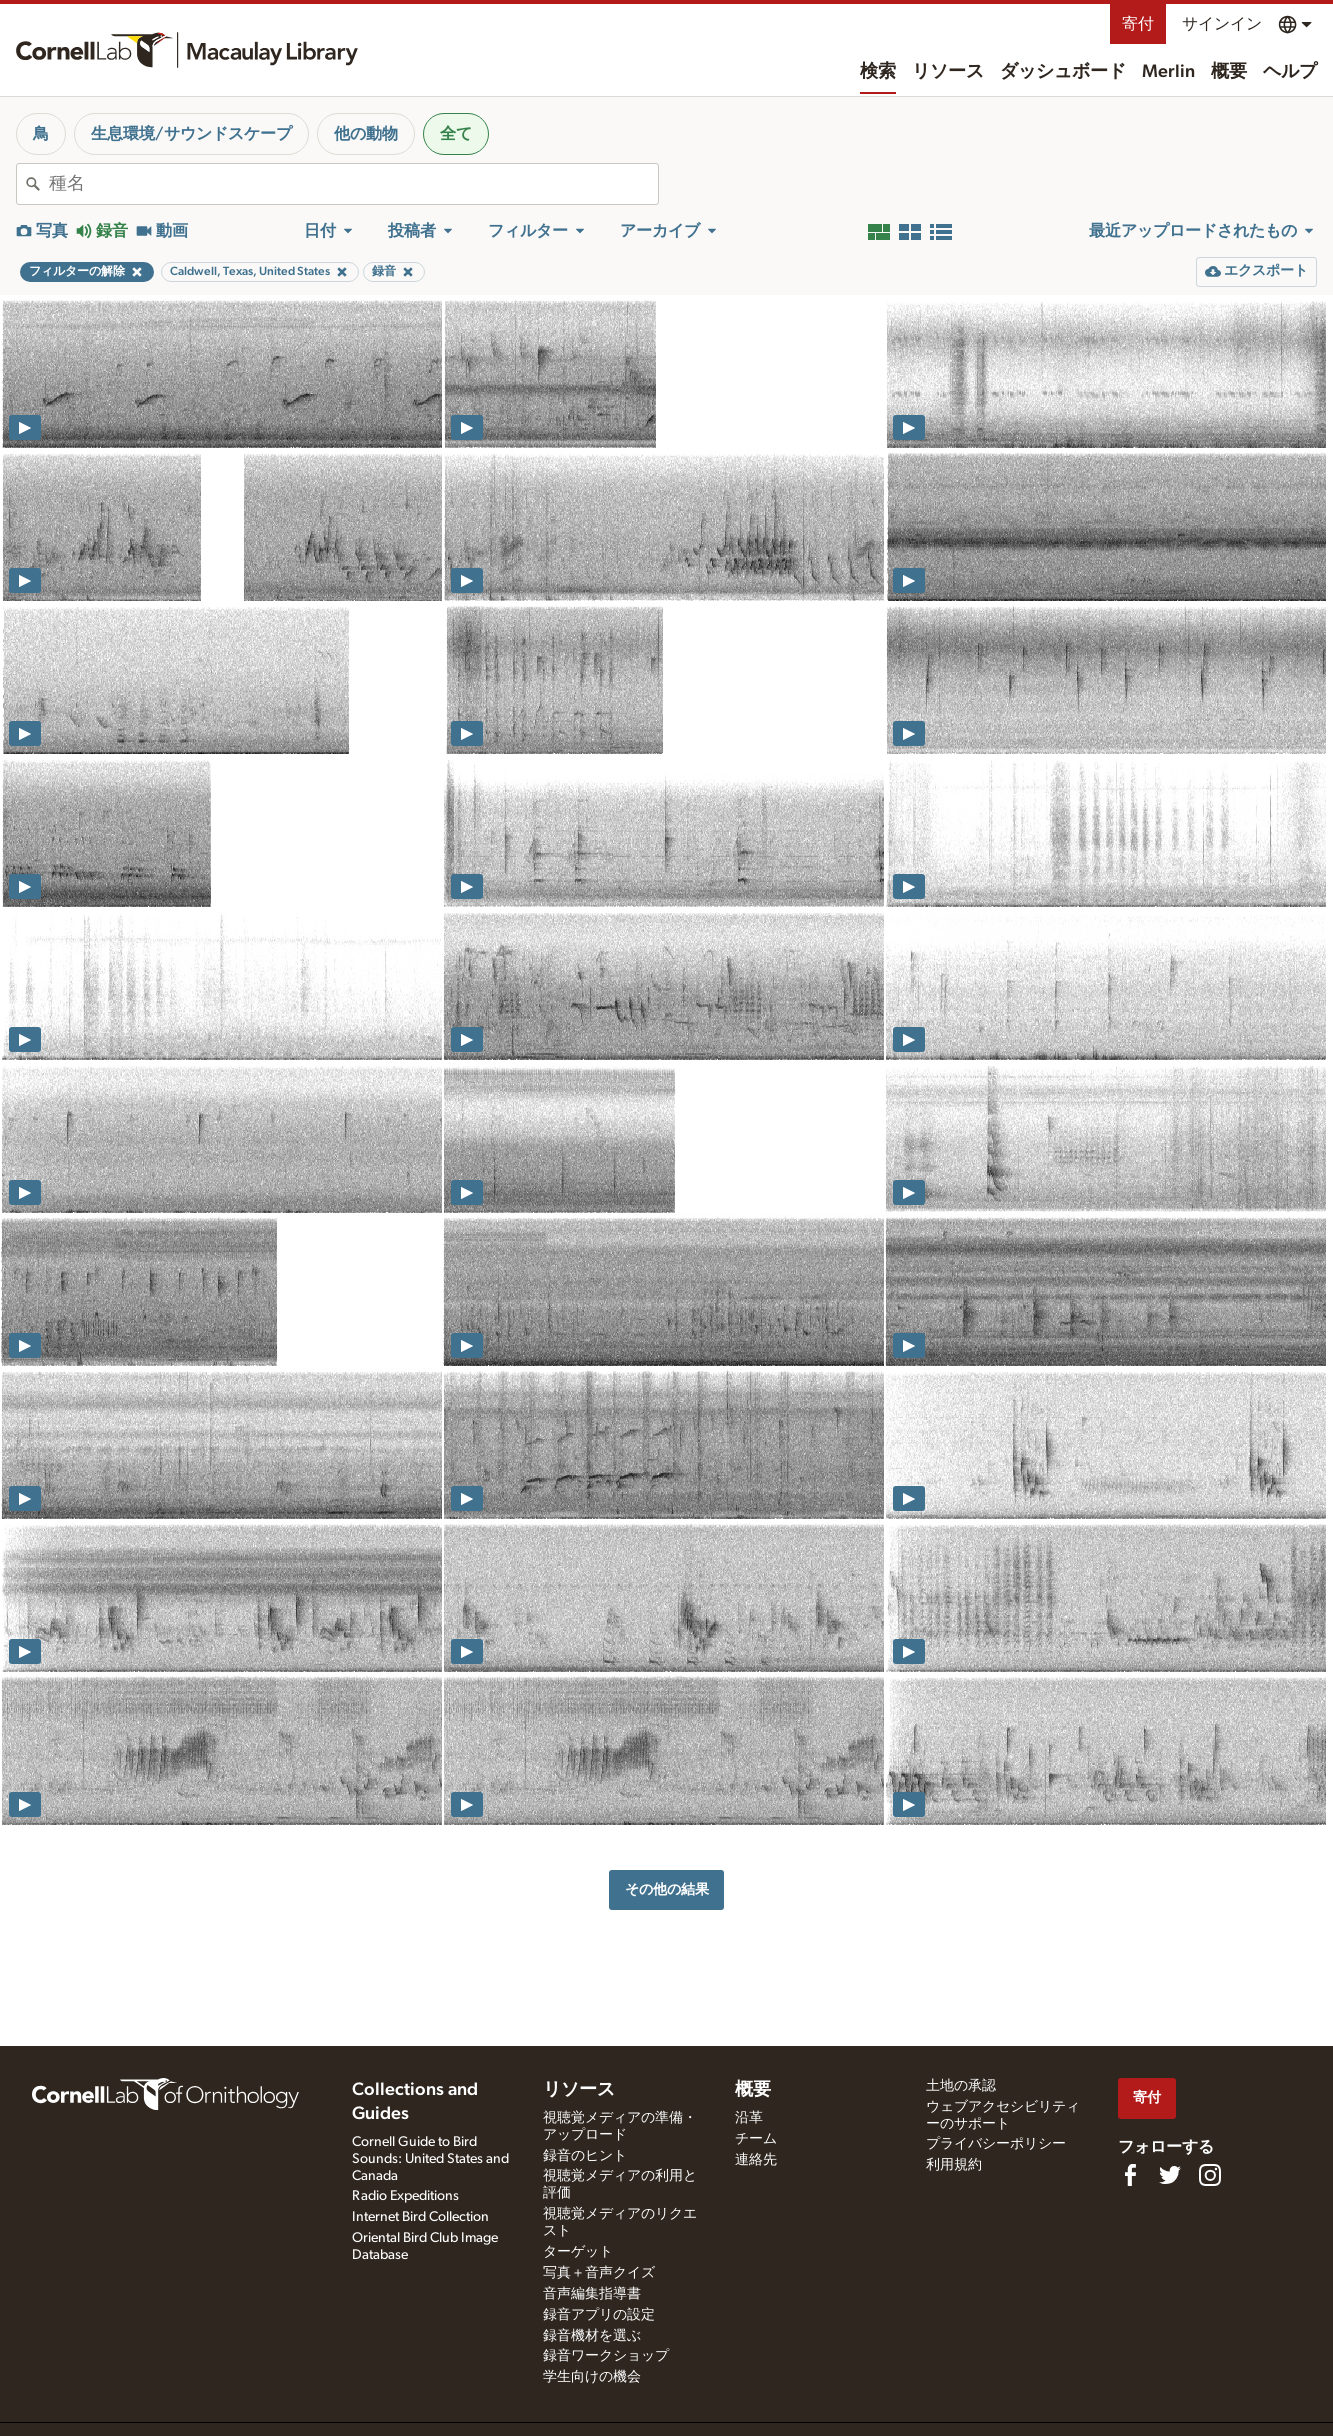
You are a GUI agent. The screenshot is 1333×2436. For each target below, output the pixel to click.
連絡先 (756, 2160)
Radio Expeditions (405, 2196)
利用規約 (954, 2165)
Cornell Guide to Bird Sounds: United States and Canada (430, 2159)
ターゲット (578, 2252)
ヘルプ (1290, 72)
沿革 (749, 2118)
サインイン (1222, 24)
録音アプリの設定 (599, 2315)
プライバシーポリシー (996, 2144)
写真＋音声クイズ (599, 2273)
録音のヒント (585, 2156)
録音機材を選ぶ (592, 2336)
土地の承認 (961, 2086)
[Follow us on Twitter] (1170, 2175)
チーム (756, 2139)
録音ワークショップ (606, 2356)
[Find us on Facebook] (1130, 2175)
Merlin (1168, 72)
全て (456, 134)
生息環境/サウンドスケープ (191, 134)
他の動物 (366, 134)
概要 (1229, 72)
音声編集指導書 (592, 2294)
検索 (878, 72)
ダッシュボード (1063, 72)
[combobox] (353, 184)
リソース (948, 72)
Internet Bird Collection (420, 2217)
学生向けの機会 (592, 2377)
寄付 (1138, 24)
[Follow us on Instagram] (1210, 2175)
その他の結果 (667, 1889)
